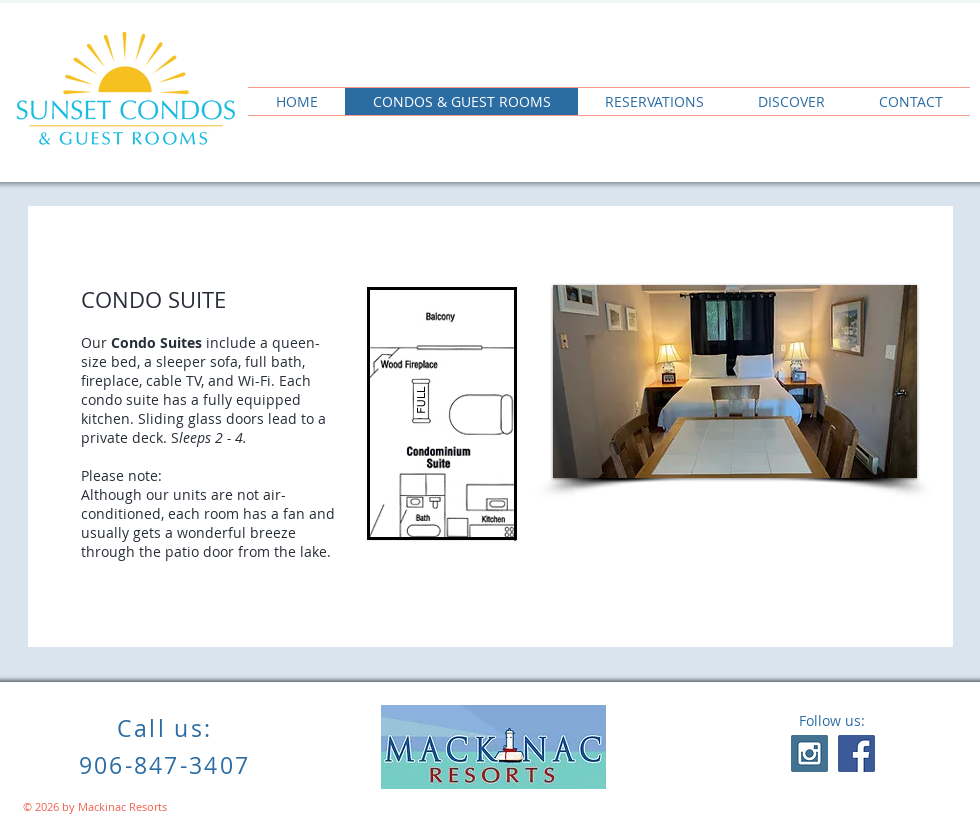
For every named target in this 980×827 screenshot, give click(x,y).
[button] (735, 381)
